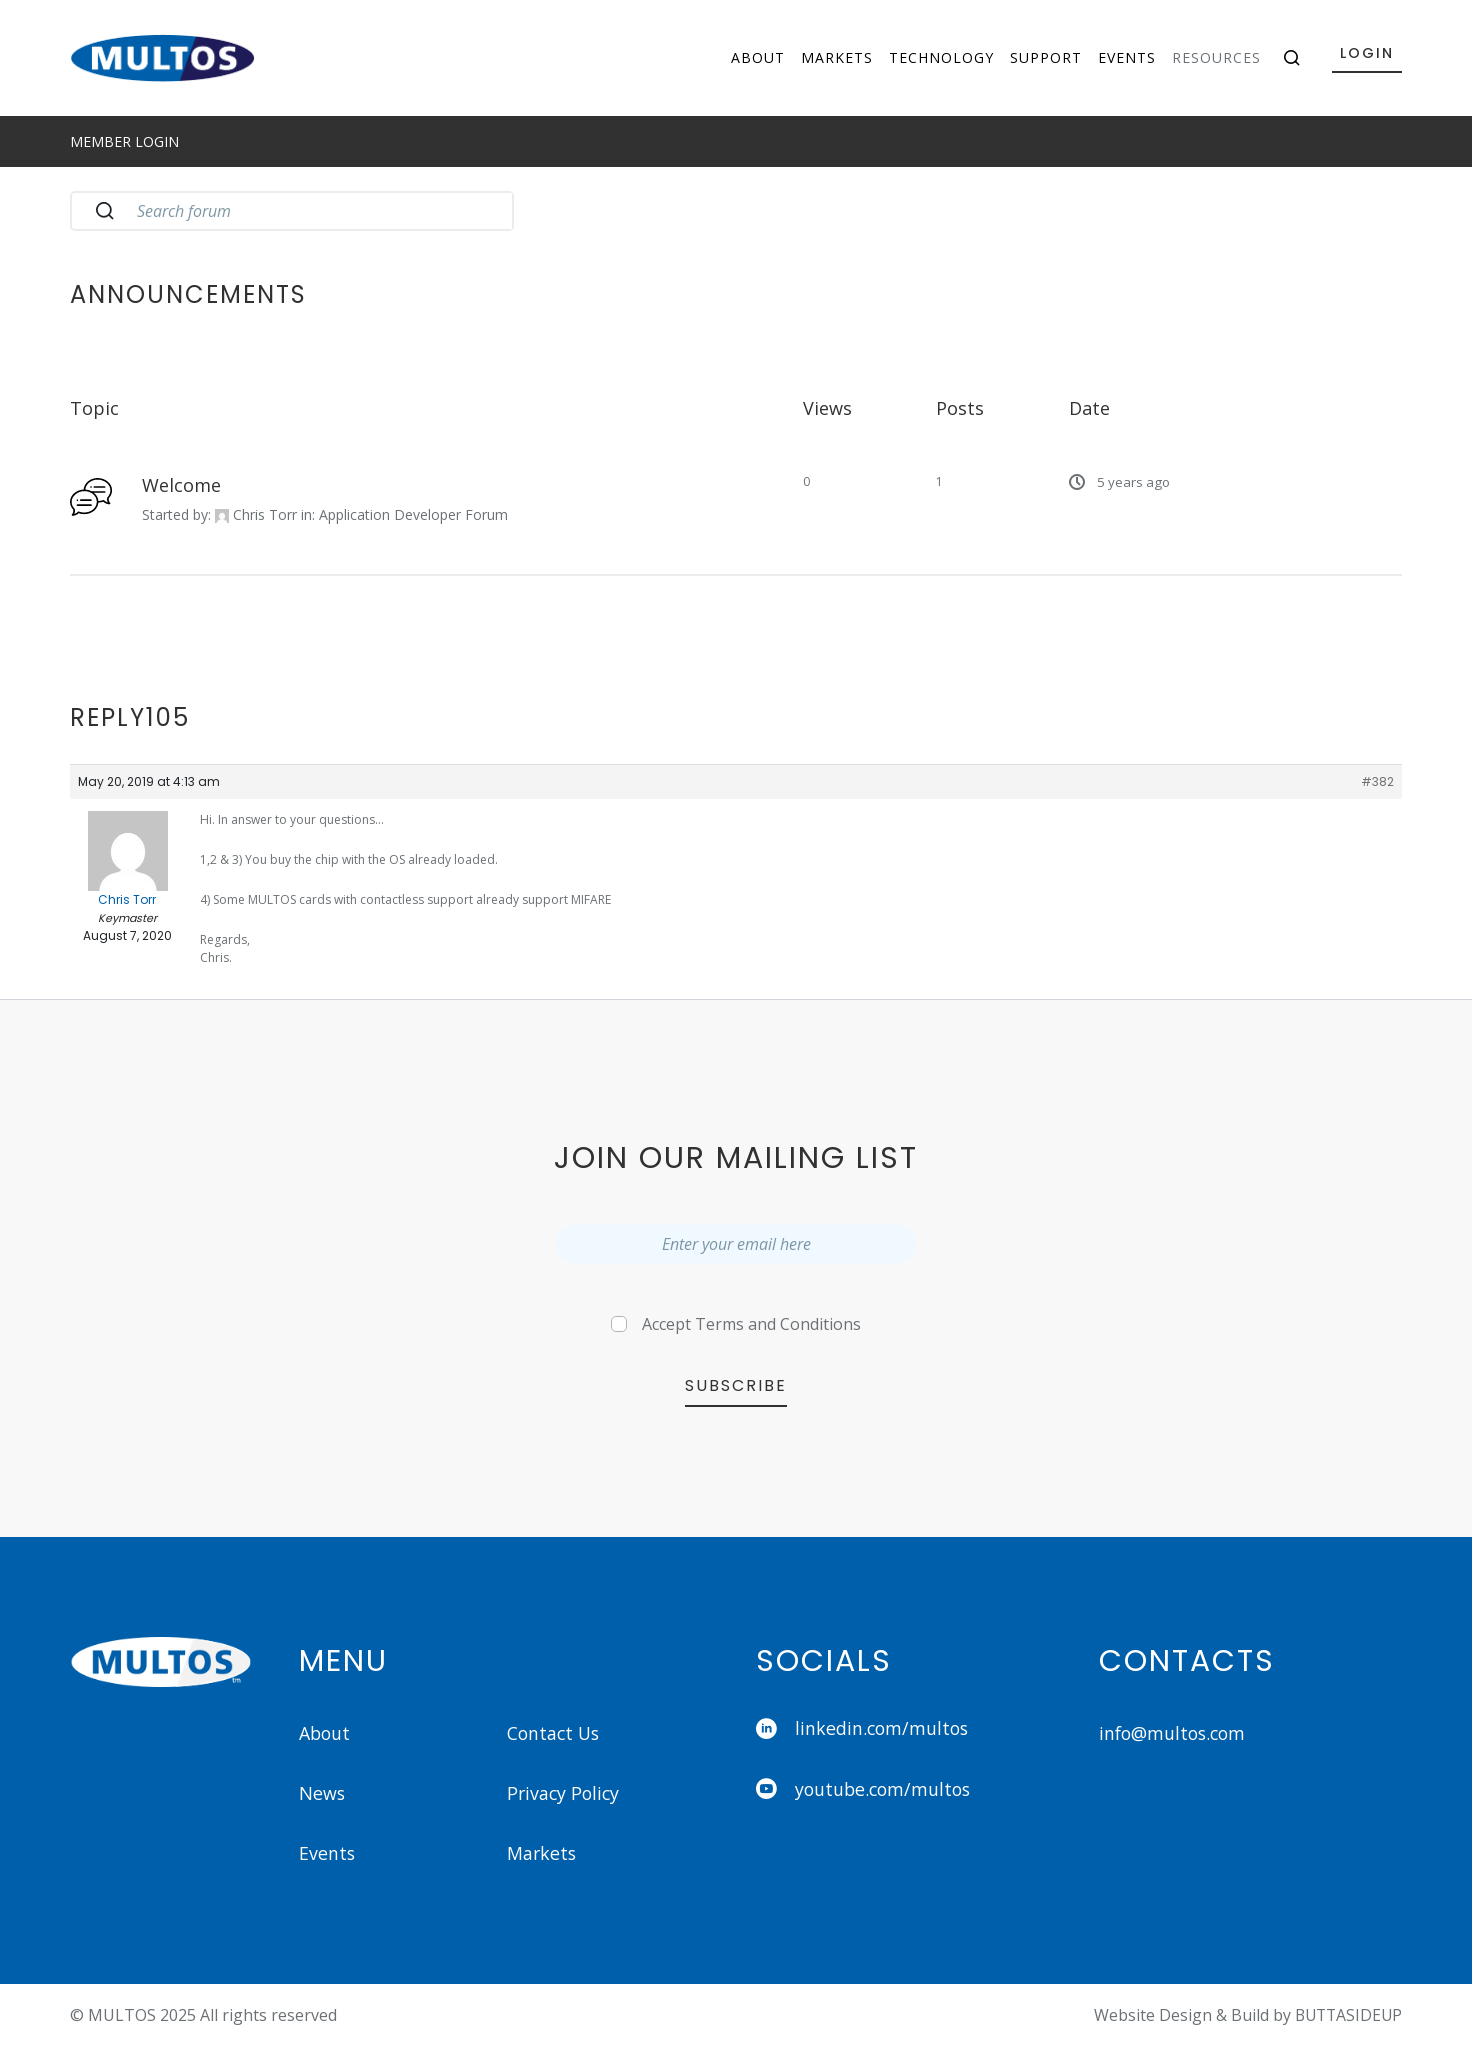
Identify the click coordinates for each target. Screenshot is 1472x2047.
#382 (1377, 781)
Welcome (181, 485)
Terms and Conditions (778, 1324)
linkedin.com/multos (864, 1730)
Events (1127, 57)
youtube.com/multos (866, 1790)
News (322, 1794)
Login (1367, 53)
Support (1046, 57)
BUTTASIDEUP (1346, 2016)
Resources (1216, 57)
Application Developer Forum (413, 514)
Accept (751, 1324)
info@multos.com (1175, 1733)
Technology (941, 57)
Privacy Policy (565, 1794)
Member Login (124, 141)
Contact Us (555, 1733)
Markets (837, 57)
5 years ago (1133, 482)
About (758, 57)
